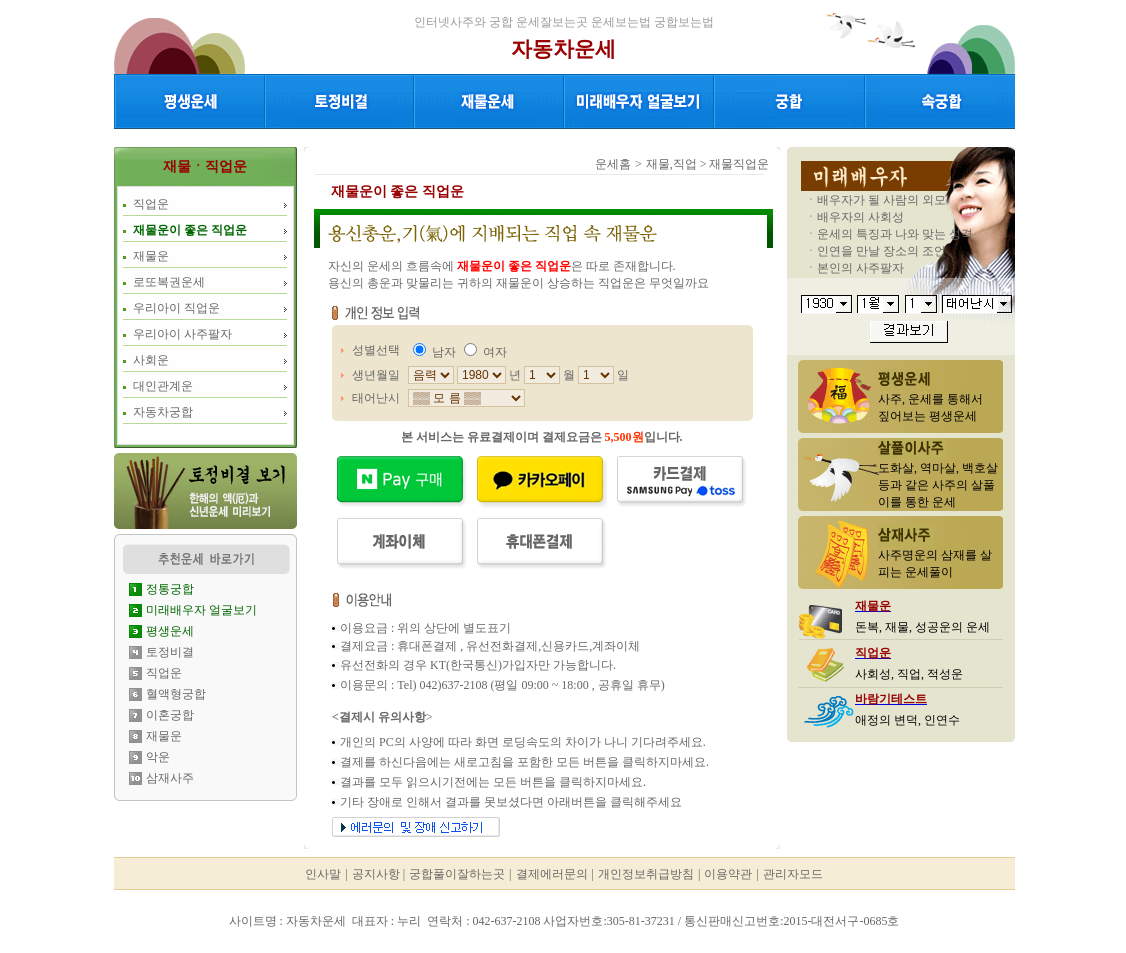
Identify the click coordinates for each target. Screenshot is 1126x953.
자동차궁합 (163, 412)
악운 (158, 757)
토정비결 (170, 652)
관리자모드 (793, 874)
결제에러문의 (552, 874)
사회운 (151, 360)
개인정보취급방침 (646, 874)
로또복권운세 (169, 282)
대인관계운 (163, 386)
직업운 (151, 204)
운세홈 (613, 164)
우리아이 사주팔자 (182, 334)
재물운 (151, 256)
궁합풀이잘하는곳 (457, 874)
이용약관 (728, 874)
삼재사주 (170, 778)
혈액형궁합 (176, 694)
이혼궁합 (170, 715)
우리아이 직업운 (176, 308)
